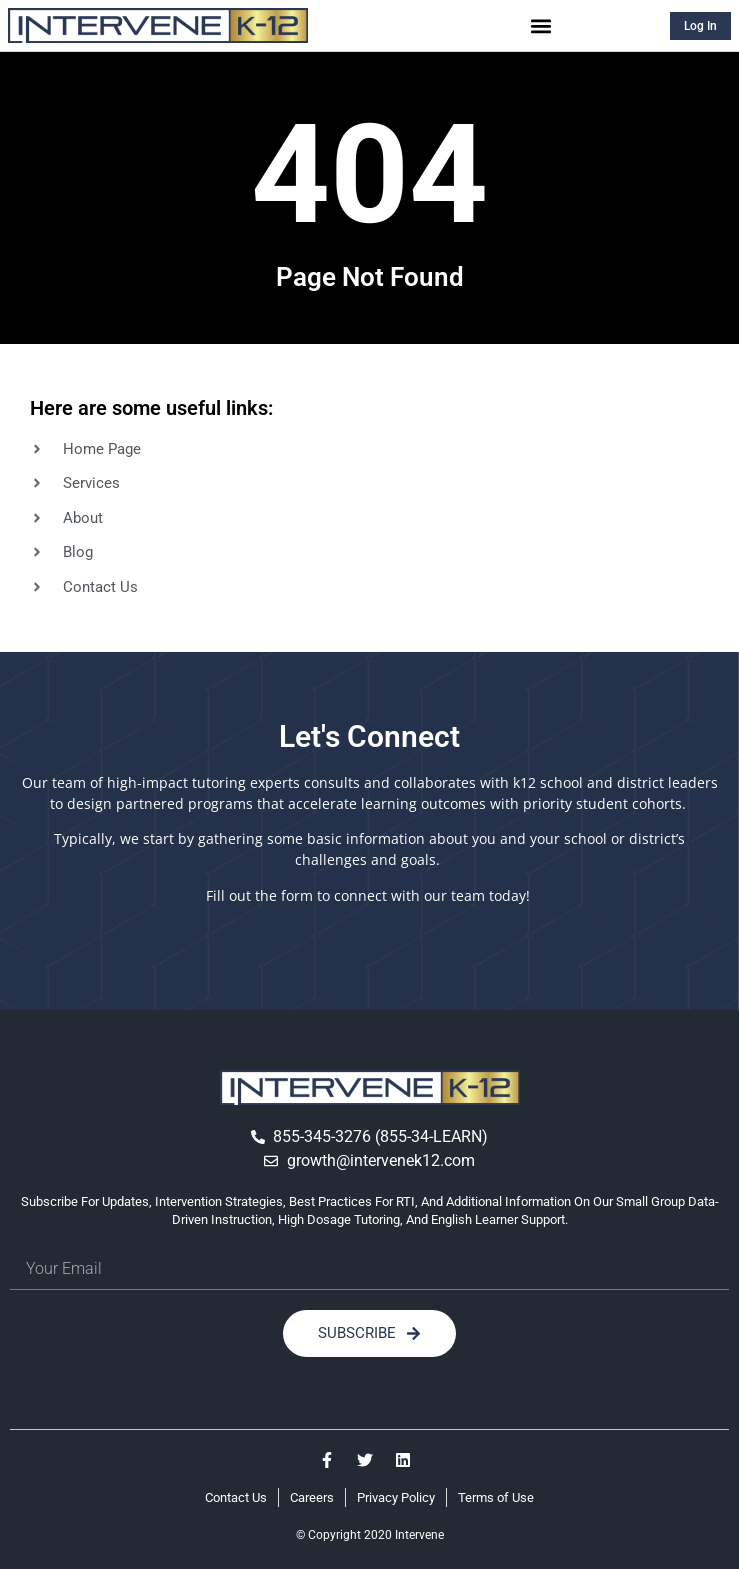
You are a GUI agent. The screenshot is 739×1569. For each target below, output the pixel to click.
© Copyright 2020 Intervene (370, 1535)
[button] (540, 25)
